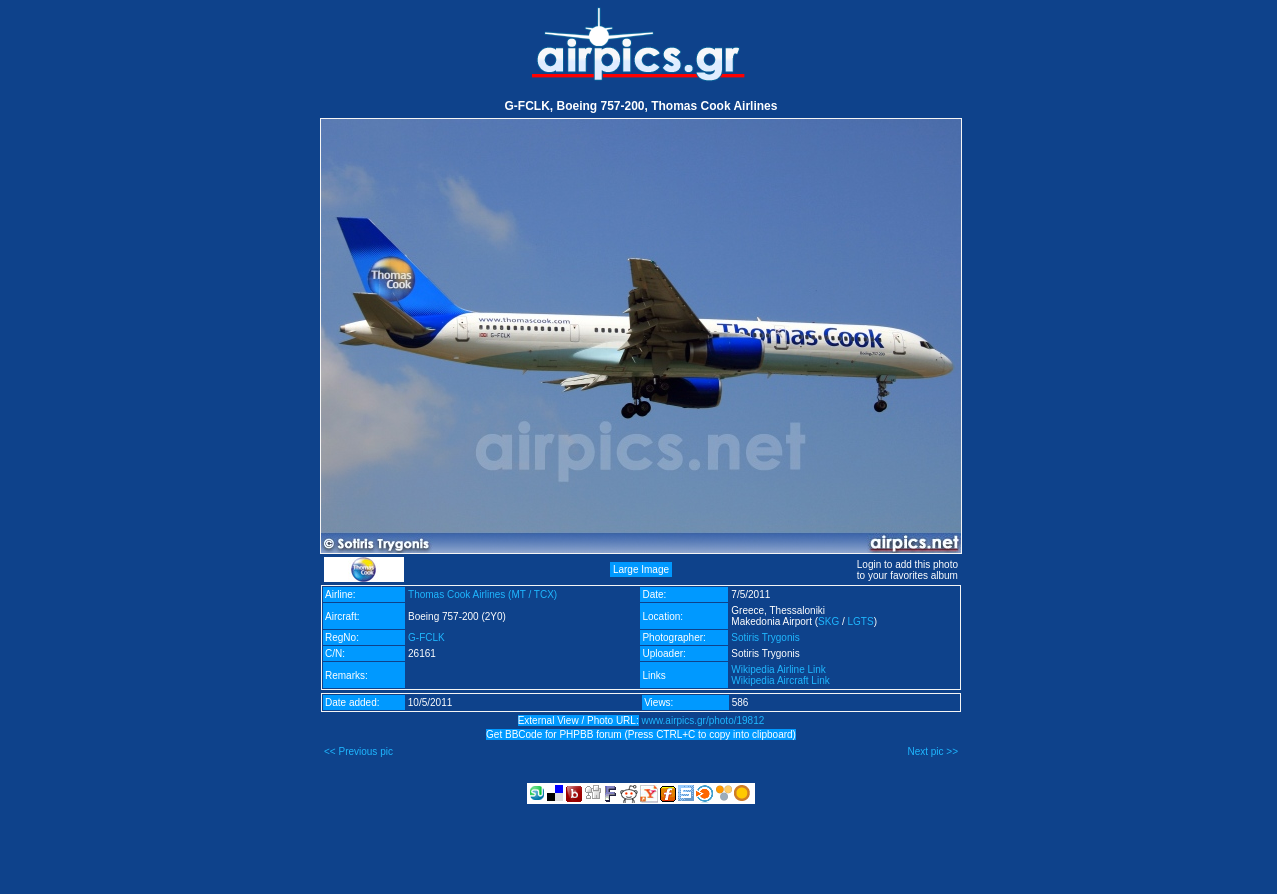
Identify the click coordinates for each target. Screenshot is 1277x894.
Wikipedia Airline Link (778, 669)
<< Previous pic (358, 751)
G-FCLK (426, 637)
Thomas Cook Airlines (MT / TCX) (482, 594)
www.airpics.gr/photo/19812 (702, 720)
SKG (828, 621)
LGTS (861, 621)
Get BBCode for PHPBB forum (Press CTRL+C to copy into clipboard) (641, 734)
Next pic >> (932, 751)
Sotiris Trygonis (765, 637)
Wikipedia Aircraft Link (780, 680)
